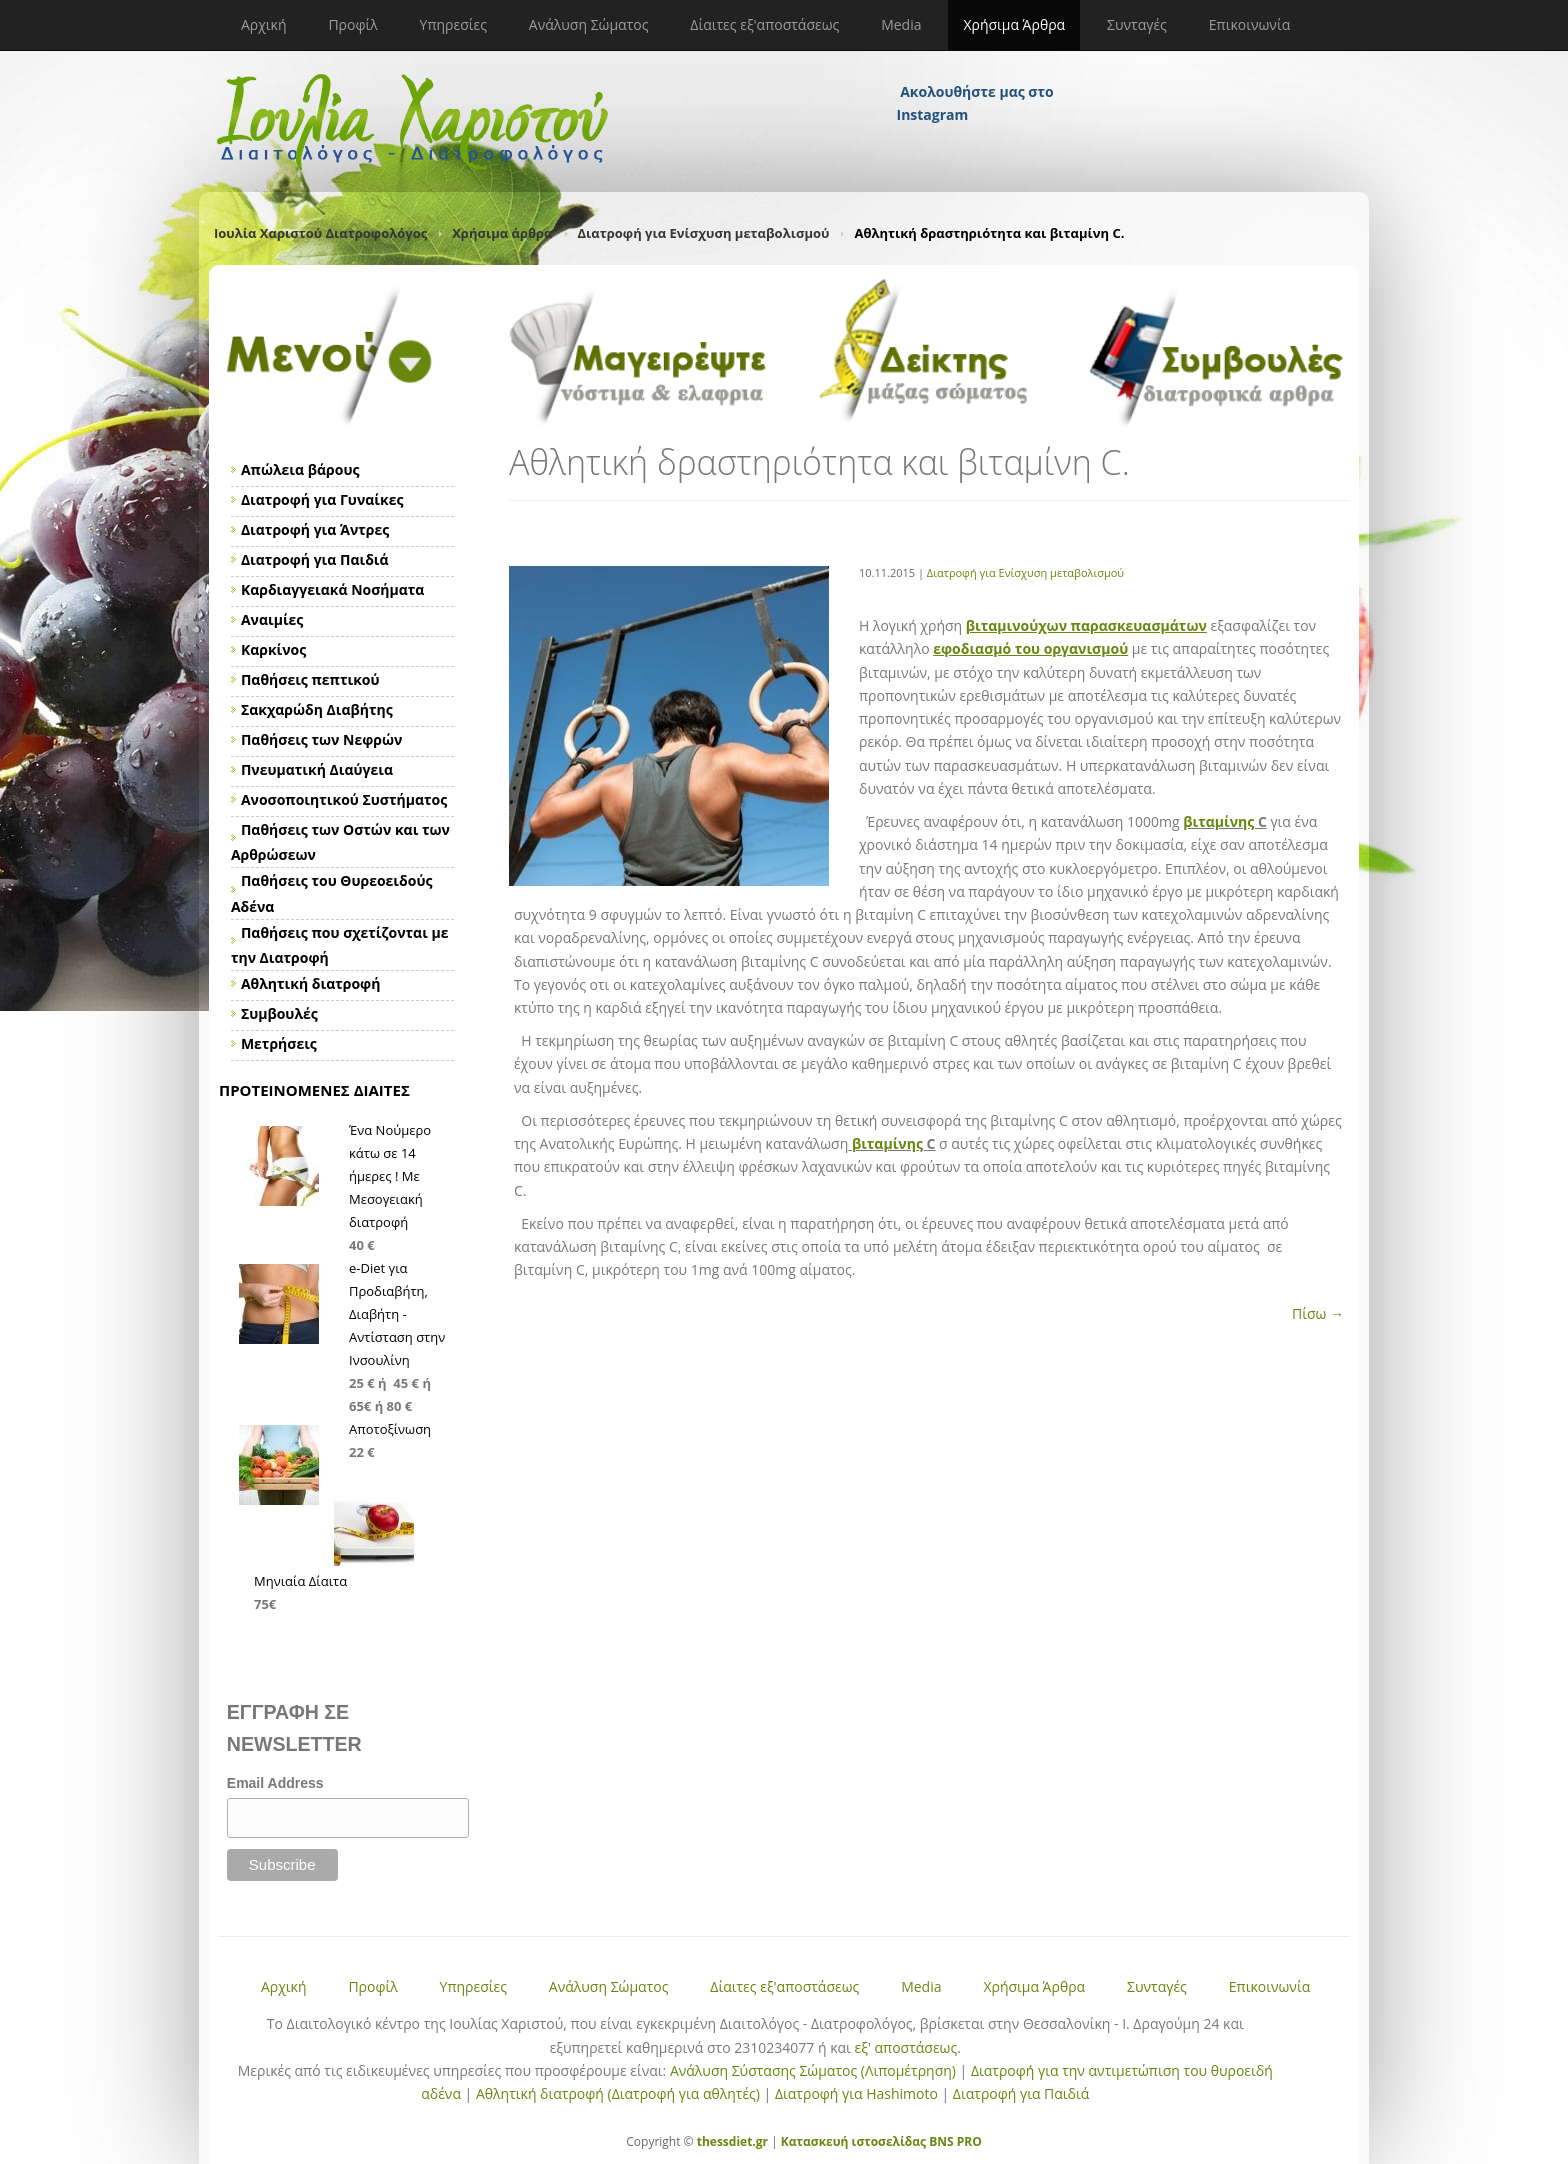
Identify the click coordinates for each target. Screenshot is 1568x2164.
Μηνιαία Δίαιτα (300, 1581)
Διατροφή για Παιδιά (1021, 2093)
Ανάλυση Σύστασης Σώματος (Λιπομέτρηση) (813, 2070)
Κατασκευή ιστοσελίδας (853, 2141)
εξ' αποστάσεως (905, 2047)
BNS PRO (954, 2141)
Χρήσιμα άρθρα (502, 233)
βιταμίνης (1220, 821)
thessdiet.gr (732, 2141)
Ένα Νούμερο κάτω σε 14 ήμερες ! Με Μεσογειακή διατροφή (390, 1176)
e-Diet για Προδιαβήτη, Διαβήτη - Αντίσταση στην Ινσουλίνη (397, 1314)
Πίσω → (1318, 1313)
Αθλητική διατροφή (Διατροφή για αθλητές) (618, 2093)
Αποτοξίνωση (390, 1429)
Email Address (275, 1783)
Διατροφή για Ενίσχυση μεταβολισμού (704, 233)
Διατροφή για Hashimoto (856, 2093)
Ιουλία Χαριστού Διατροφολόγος (320, 233)
